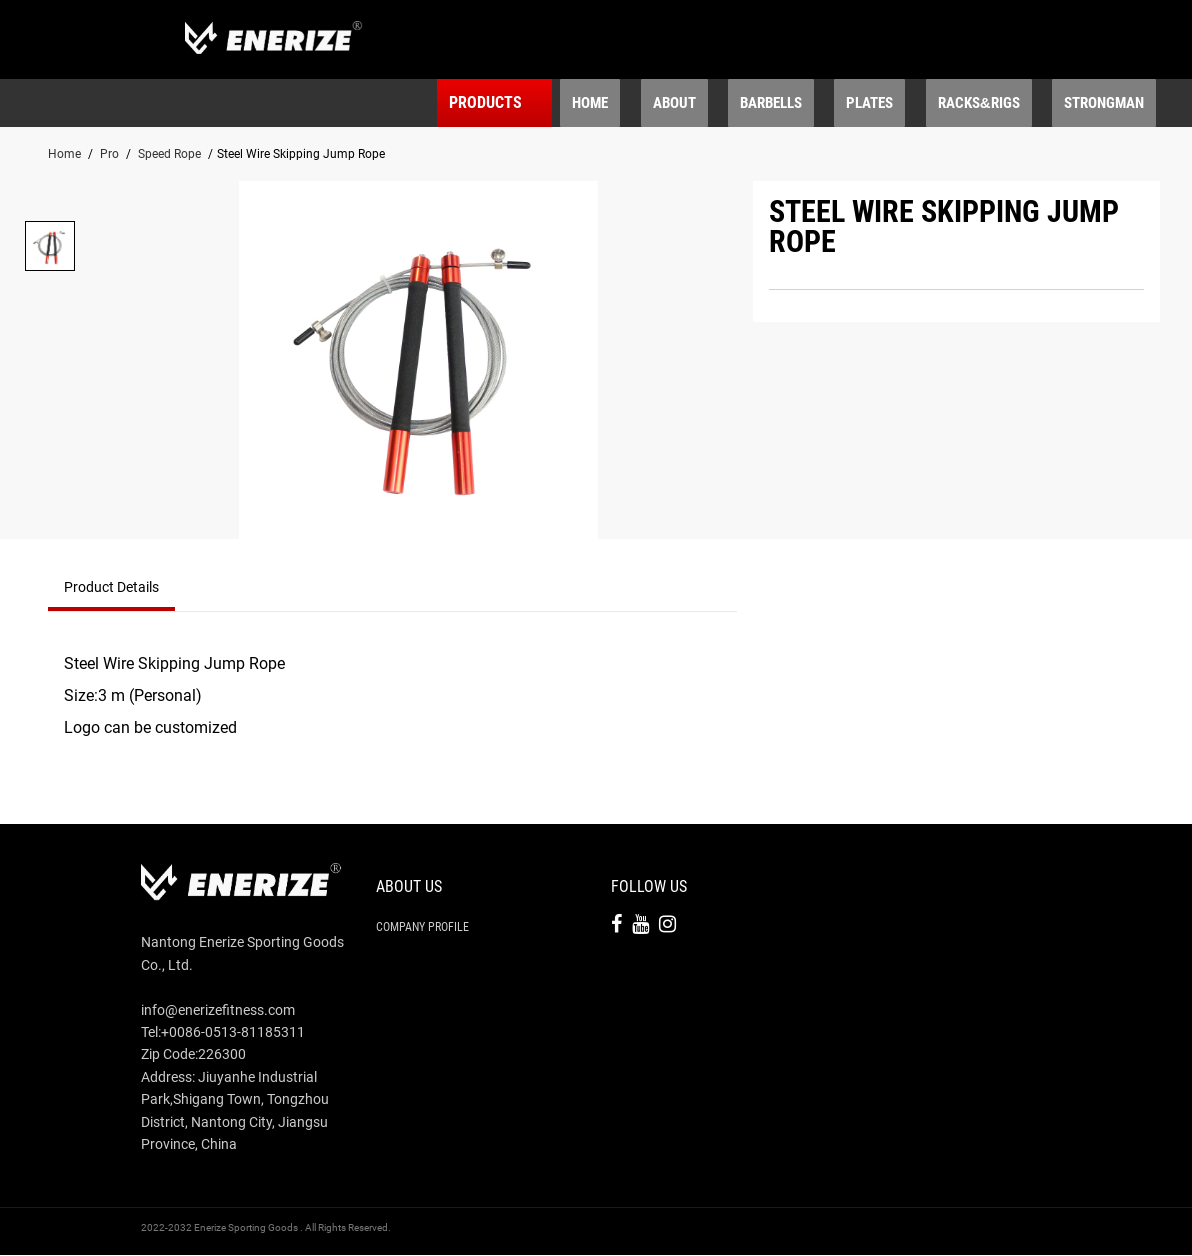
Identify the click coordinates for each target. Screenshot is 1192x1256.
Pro (109, 155)
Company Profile (422, 928)
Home (64, 155)
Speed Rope (169, 155)
